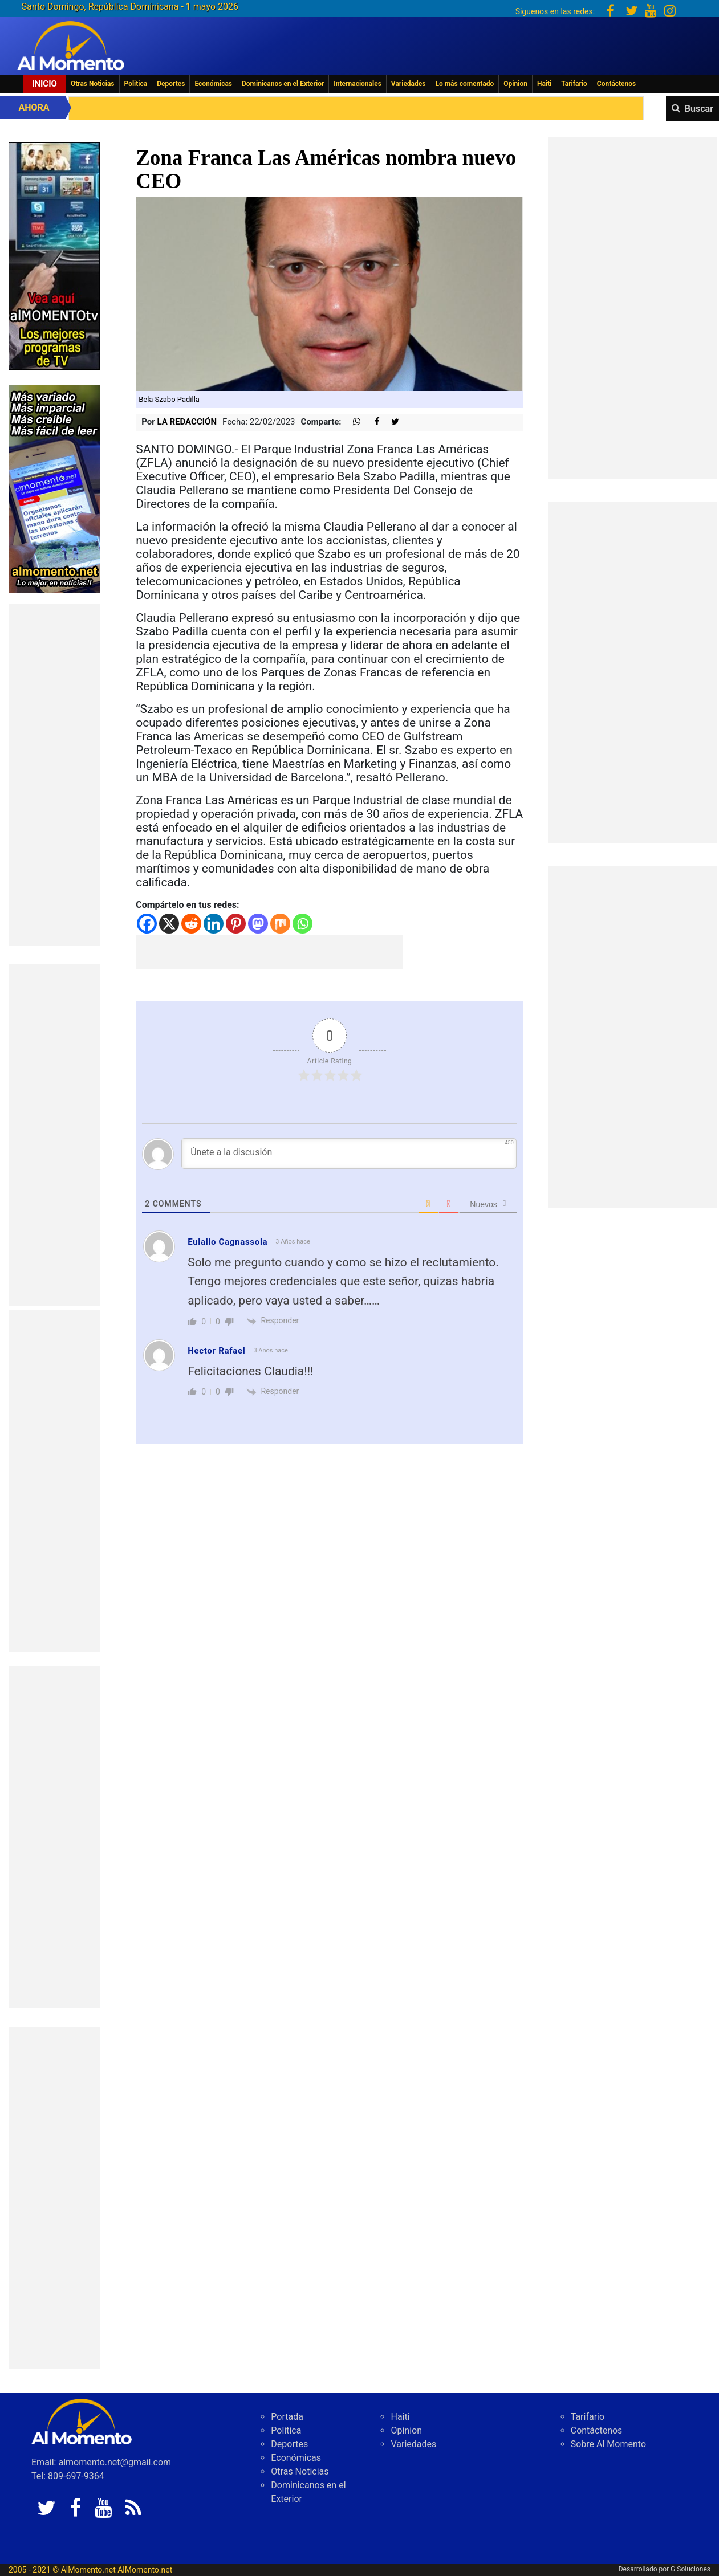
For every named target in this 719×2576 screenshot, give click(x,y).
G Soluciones (690, 2569)
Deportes (171, 84)
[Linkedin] (214, 924)
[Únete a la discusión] (349, 1153)
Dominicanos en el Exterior (283, 84)
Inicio (44, 84)
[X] (169, 924)
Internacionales (357, 84)
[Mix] (280, 924)
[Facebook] (147, 924)
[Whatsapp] (302, 924)
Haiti (544, 84)
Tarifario (574, 84)
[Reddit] (191, 924)
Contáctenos (616, 84)
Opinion (515, 84)
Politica (136, 84)
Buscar (699, 108)
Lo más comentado (464, 84)
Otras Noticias (93, 84)
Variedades (408, 84)
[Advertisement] (54, 775)
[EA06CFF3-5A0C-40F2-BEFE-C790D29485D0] (54, 255)
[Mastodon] (258, 924)
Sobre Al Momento (608, 2444)
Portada (287, 2416)
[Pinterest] (236, 924)
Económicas (213, 84)
